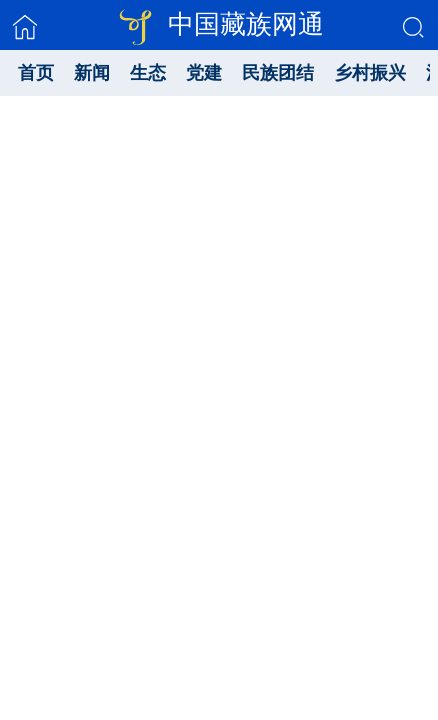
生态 (148, 73)
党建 (204, 73)
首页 (36, 73)
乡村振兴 (370, 73)
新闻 (92, 73)
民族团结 (278, 73)
